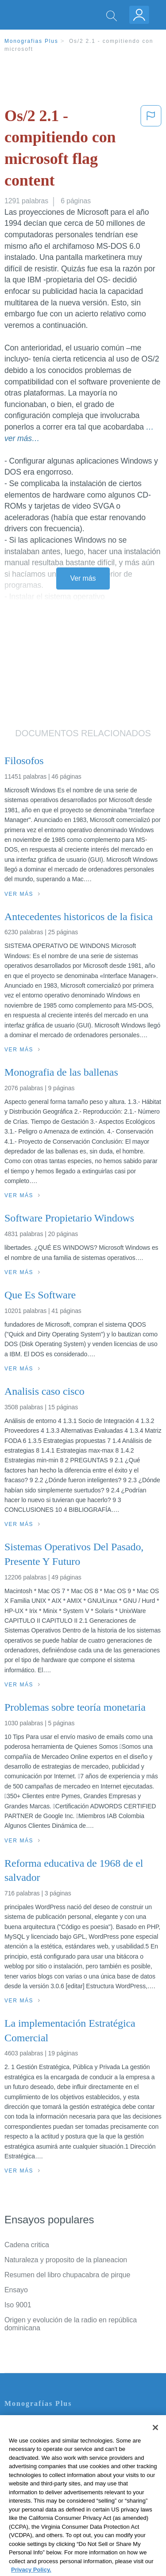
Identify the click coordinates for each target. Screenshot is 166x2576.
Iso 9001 (17, 2305)
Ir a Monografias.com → (44, 2521)
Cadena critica (26, 2245)
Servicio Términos (32, 2435)
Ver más (83, 578)
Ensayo (16, 2290)
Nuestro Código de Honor (44, 2484)
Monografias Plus (31, 41)
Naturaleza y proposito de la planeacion (65, 2260)
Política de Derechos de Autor (50, 2459)
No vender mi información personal (58, 2496)
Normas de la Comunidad (44, 2472)
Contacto (18, 2422)
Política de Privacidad (38, 2447)
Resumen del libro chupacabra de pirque (67, 2275)
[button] (151, 149)
